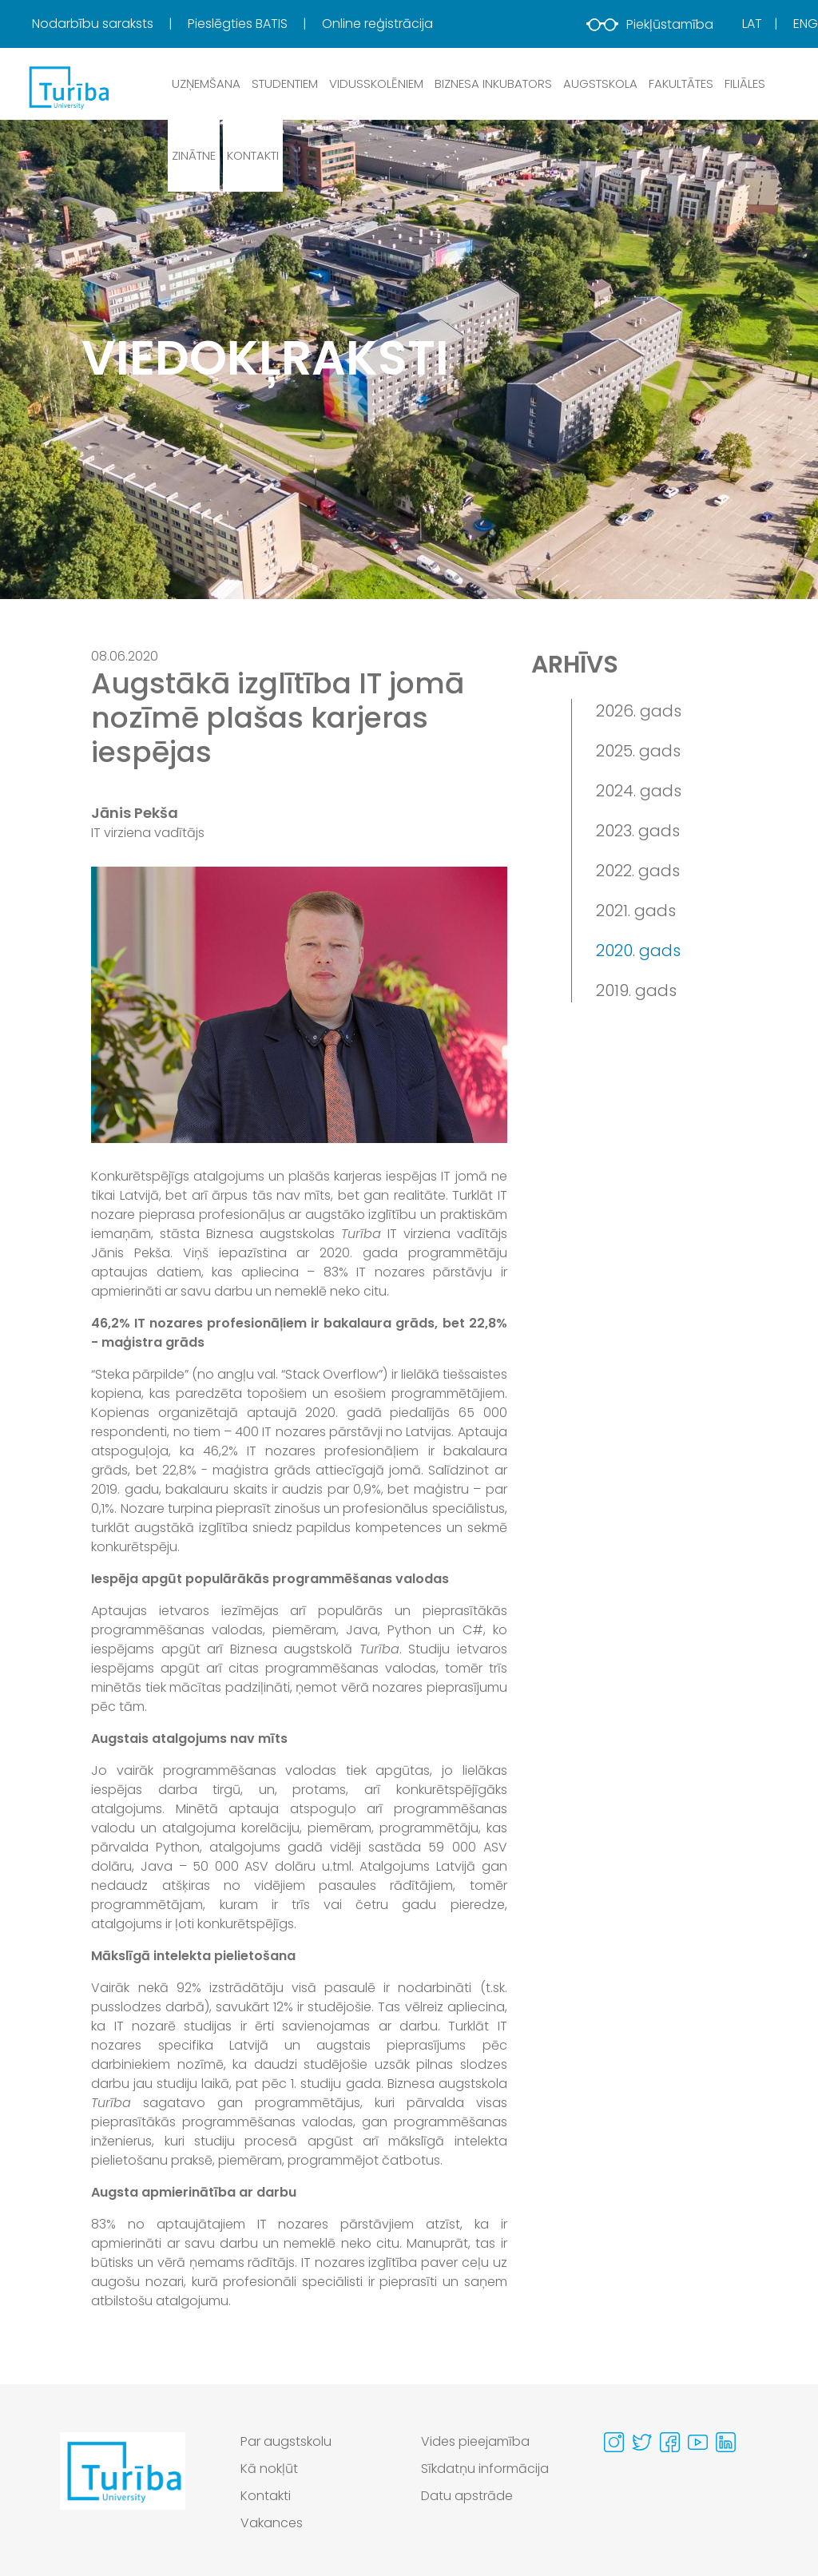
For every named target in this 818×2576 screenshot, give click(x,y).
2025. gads (638, 751)
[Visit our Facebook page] (670, 2442)
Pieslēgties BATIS (239, 23)
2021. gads (636, 910)
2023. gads (638, 831)
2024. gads (638, 791)
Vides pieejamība (475, 2441)
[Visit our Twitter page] (642, 2442)
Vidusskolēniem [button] (376, 83)
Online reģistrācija (377, 23)
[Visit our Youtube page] (698, 2442)
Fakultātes (681, 83)
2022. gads (638, 870)
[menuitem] (108, 24)
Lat (752, 23)
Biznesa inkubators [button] (493, 83)
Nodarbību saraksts (94, 23)
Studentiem (285, 83)
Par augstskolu (286, 2441)
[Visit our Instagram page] (614, 2442)
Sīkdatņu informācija (485, 2468)
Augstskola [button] (600, 83)
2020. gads (638, 950)
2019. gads (636, 990)
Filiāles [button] (745, 83)
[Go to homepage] (122, 2486)
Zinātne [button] (194, 155)
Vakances (271, 2523)
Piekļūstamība (649, 24)
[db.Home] (68, 87)
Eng (805, 23)
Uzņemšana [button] (206, 83)
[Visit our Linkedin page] (726, 2442)
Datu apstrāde (467, 2496)
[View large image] (298, 1005)
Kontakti (253, 155)
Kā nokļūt (269, 2468)
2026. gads (638, 711)
